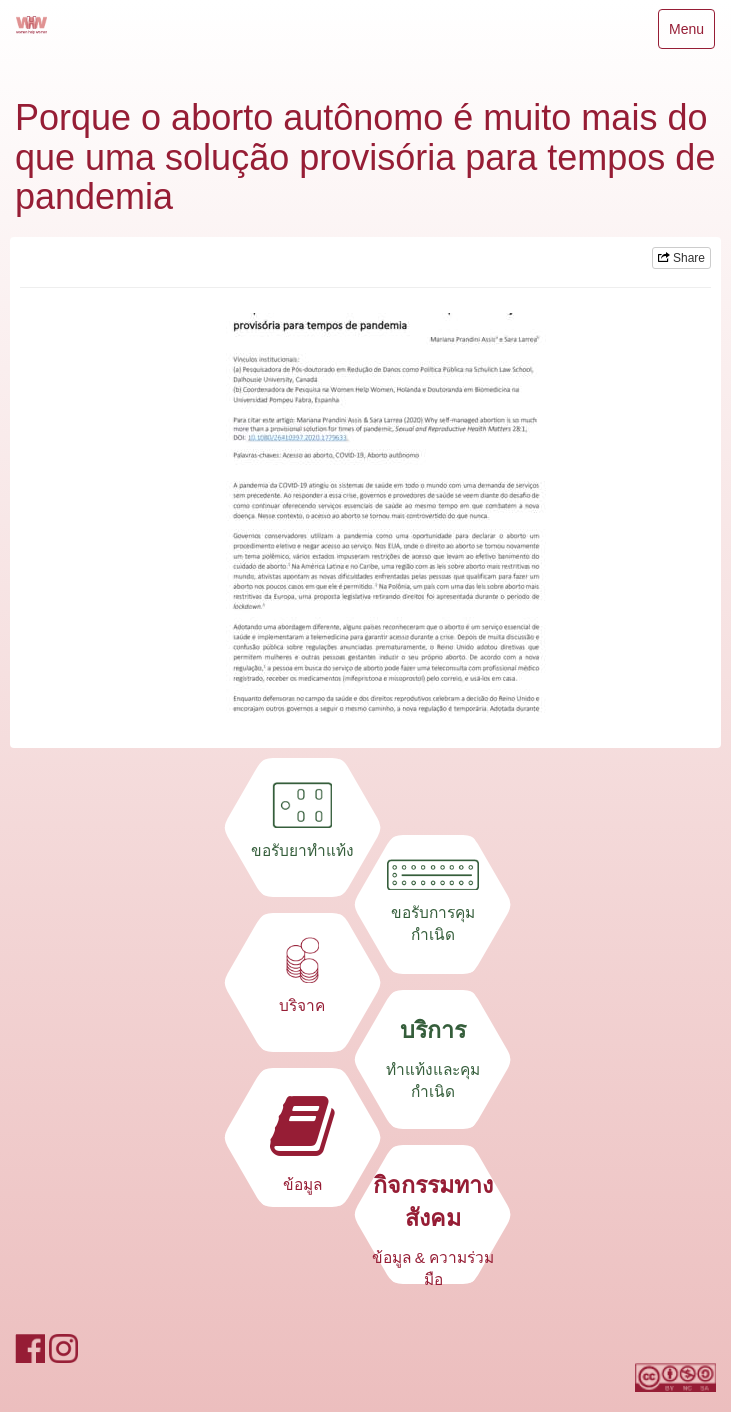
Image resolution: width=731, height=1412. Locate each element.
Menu (686, 33)
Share (681, 258)
